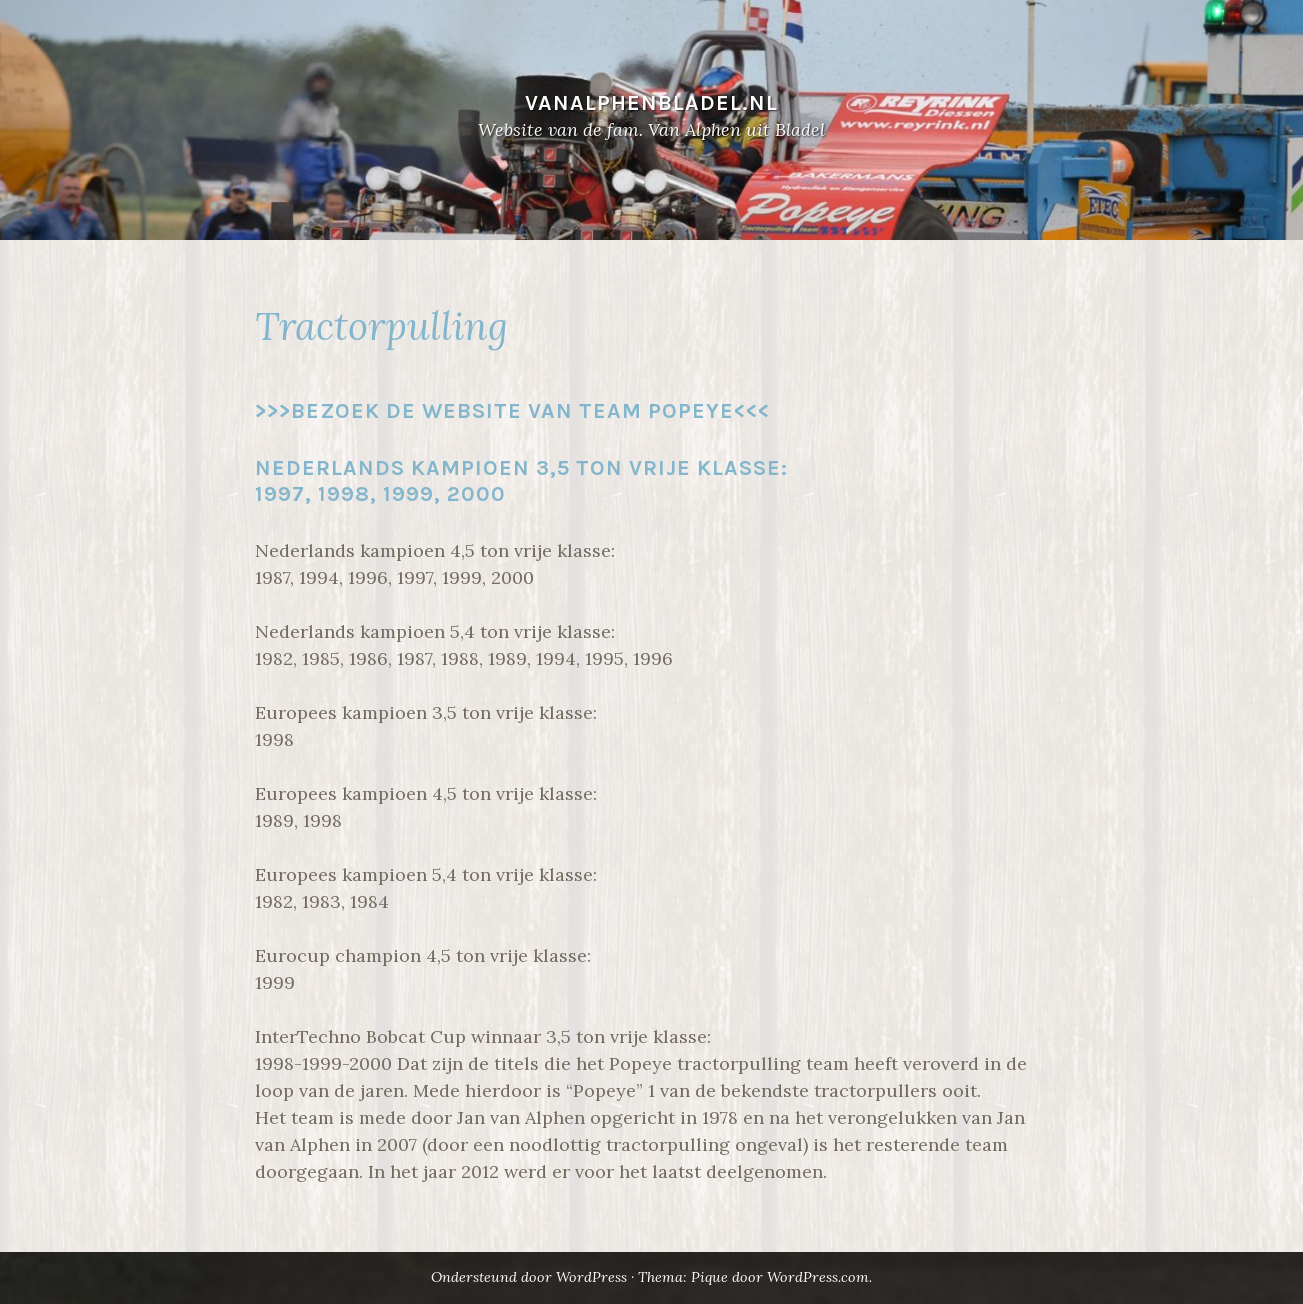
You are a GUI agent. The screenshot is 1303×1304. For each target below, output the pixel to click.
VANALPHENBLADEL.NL (651, 102)
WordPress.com (818, 1277)
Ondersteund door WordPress (529, 1277)
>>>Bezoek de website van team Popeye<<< (512, 410)
